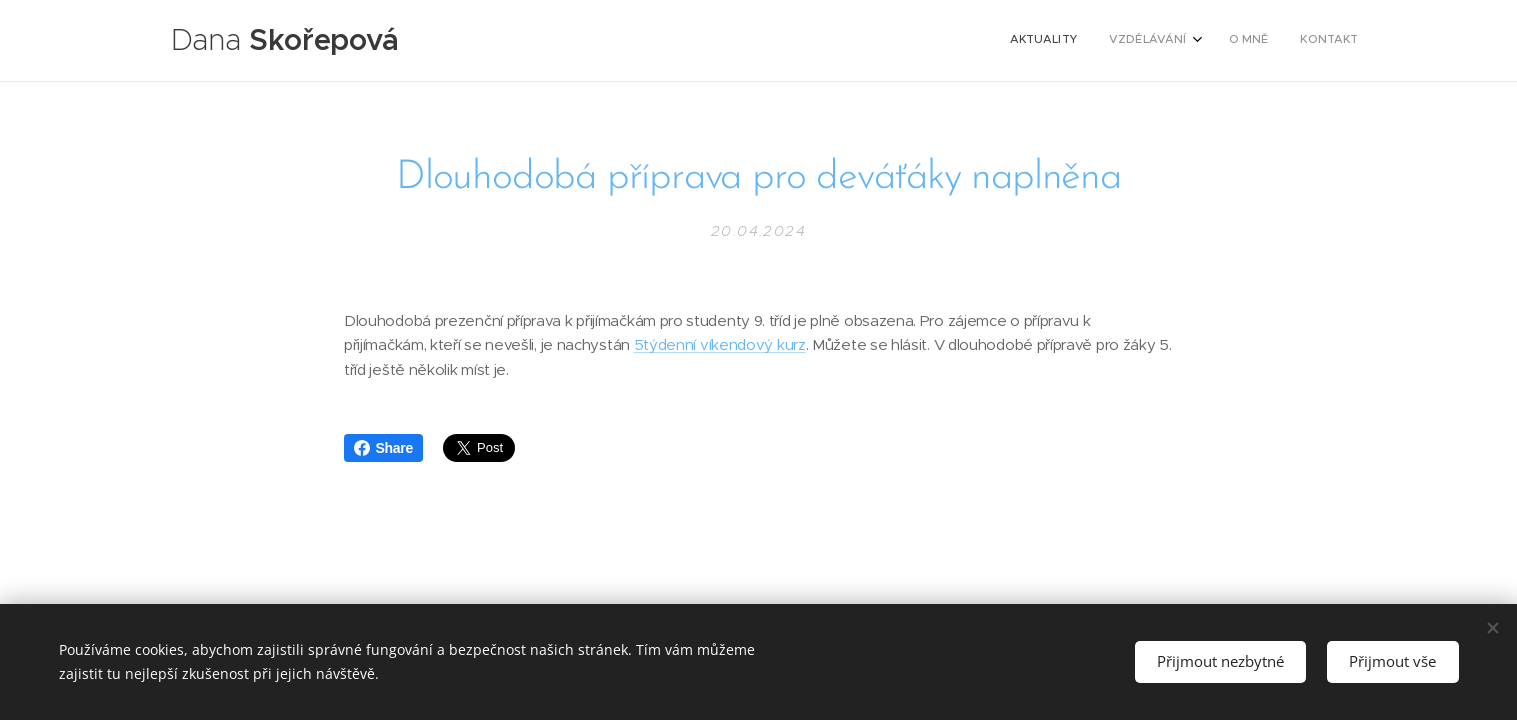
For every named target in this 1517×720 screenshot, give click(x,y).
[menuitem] (1258, 41)
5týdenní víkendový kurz (719, 345)
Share (383, 448)
